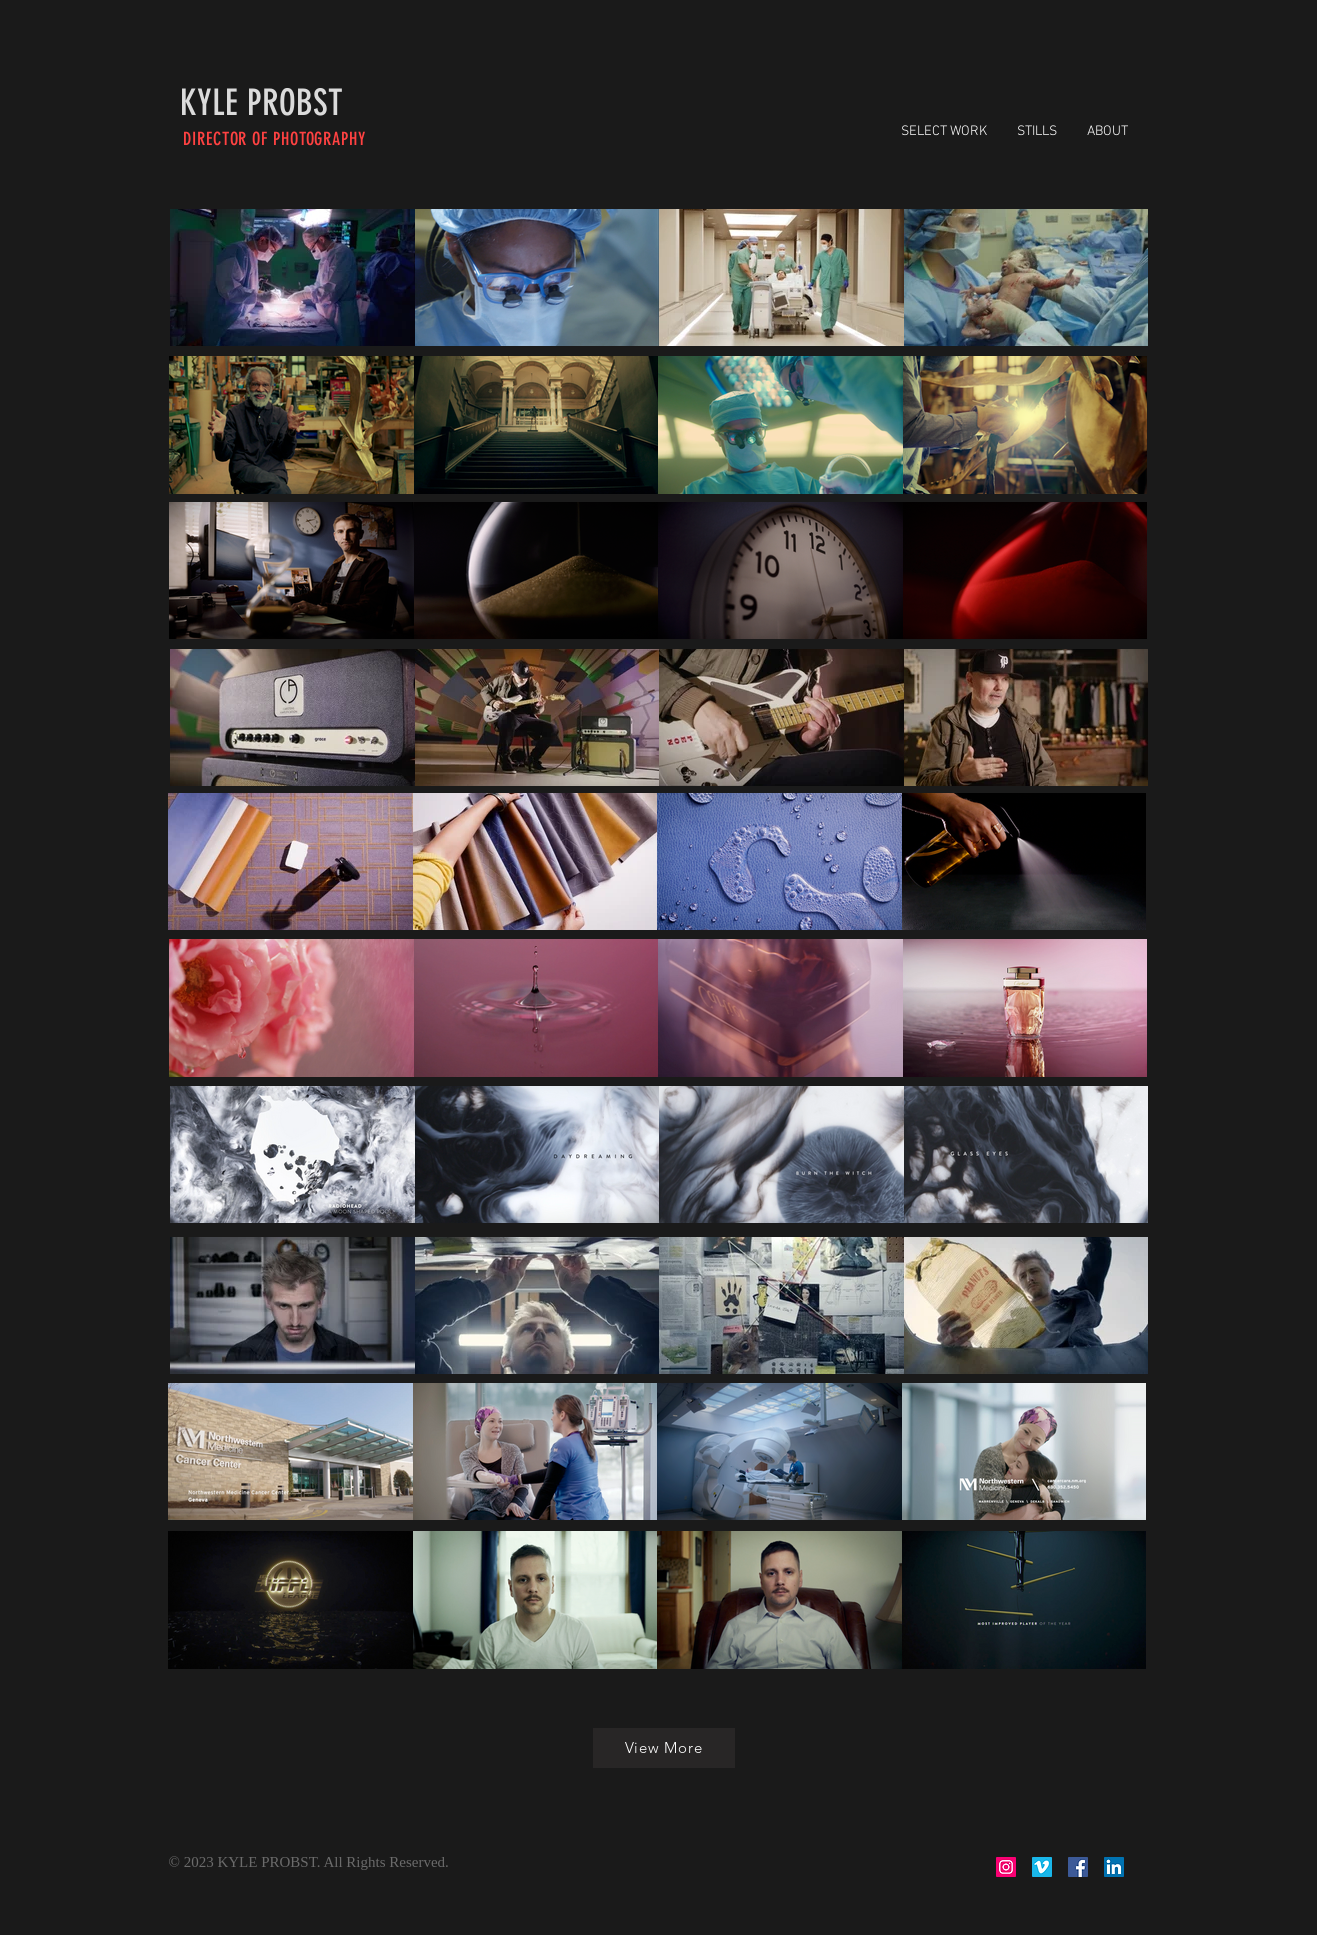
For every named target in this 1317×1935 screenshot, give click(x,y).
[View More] (664, 1748)
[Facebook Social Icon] (1078, 1867)
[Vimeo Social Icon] (1042, 1867)
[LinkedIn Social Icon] (1114, 1867)
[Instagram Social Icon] (1006, 1867)
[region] (659, 277)
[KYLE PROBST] (261, 103)
